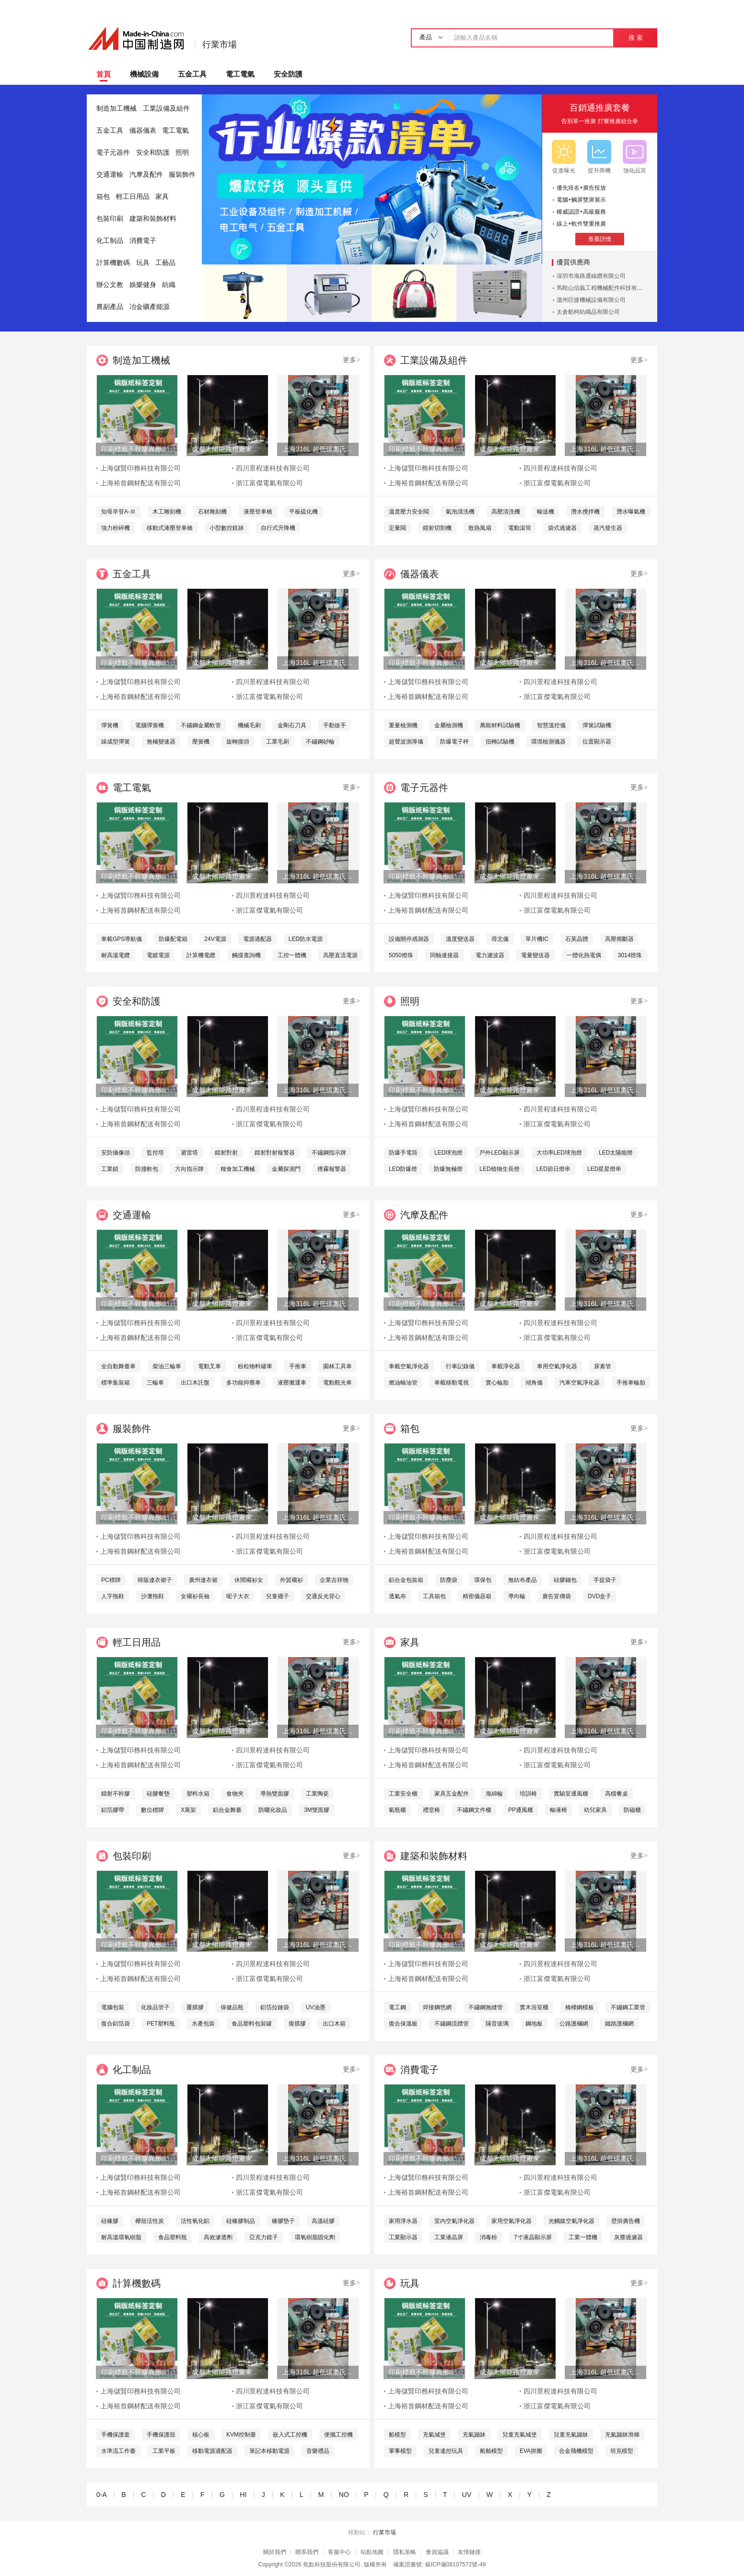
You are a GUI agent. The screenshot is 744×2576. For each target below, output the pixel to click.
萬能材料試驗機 (500, 725)
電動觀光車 (337, 1382)
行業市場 (219, 44)
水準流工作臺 (118, 2451)
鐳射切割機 (437, 528)
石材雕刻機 (212, 511)
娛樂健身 (142, 284)
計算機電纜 (200, 955)
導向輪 (516, 1596)
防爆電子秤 (454, 741)
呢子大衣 (237, 1596)
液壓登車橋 (258, 511)
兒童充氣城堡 (519, 2434)
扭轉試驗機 (500, 741)
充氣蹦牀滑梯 (622, 2434)
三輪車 (155, 1382)
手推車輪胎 (630, 1382)
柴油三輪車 (166, 1366)
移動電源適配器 (212, 2451)
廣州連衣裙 (203, 1580)
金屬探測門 (286, 1169)
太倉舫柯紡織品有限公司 (588, 312)
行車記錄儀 (460, 1366)
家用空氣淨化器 (511, 2221)
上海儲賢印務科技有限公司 (140, 468)
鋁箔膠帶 (112, 1810)
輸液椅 (558, 1810)
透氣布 (397, 1596)
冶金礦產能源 (149, 306)
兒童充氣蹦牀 (571, 2434)
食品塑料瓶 (172, 2237)
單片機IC (536, 939)
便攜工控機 (338, 2434)
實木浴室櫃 (534, 2007)
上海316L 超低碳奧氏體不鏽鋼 (317, 449)
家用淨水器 (403, 2221)
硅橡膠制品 (240, 2221)
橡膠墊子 (283, 2221)
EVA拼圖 (531, 2451)
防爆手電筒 (403, 1152)
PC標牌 (111, 1580)
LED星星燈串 (604, 1169)
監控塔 (155, 1152)
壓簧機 (200, 741)
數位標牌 (152, 1810)
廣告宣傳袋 (556, 1596)
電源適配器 (257, 939)
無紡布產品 (522, 1580)
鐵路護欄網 (619, 2023)
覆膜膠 (195, 2007)
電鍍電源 (158, 955)
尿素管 (602, 1366)
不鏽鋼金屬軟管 (201, 725)
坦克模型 (621, 2451)
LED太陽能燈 (616, 1152)
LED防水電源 (306, 939)
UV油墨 (316, 2007)
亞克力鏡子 (263, 2237)
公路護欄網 (573, 2023)
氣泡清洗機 (460, 511)
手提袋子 (604, 1580)
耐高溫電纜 (115, 955)
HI (243, 2494)
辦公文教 (109, 284)
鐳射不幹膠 (115, 1793)
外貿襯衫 (291, 1580)
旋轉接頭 (237, 741)
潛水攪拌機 (585, 511)
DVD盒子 (599, 1596)
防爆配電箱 (173, 939)
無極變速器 (161, 741)
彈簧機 (109, 725)
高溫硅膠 (323, 2221)
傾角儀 (534, 1382)
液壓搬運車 (292, 1382)
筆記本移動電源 (269, 2451)
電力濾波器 (490, 955)
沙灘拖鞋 (152, 1596)
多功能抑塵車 (243, 1382)
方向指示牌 (189, 1169)
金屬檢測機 (448, 725)
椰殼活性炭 (149, 2221)
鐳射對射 (226, 1152)
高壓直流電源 (340, 955)
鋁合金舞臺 (227, 1810)
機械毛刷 (249, 725)
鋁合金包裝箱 (406, 1580)
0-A (101, 2494)
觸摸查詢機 (246, 955)
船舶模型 (491, 2451)
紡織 (168, 284)
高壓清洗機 (505, 511)
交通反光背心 (323, 1596)
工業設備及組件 (166, 108)
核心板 (200, 2434)
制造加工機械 (116, 108)
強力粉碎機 (115, 528)
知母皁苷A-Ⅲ (118, 511)
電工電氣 (240, 74)
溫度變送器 (460, 939)
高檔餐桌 (616, 1793)
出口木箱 (334, 2023)
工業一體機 (583, 2237)
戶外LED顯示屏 (499, 1152)
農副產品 (109, 306)
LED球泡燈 (448, 1152)
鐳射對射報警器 (275, 1152)
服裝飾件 (182, 174)
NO (344, 2494)
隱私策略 (404, 2552)
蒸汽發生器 (607, 528)
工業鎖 (109, 1169)
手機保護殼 (161, 2434)
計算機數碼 (113, 262)
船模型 (397, 2434)
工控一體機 (292, 955)
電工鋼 (397, 2007)
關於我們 (274, 2552)
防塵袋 (448, 1580)
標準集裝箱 (115, 1382)
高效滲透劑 (218, 2237)
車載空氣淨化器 (409, 1366)
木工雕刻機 (166, 511)
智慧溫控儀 (551, 725)
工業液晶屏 (448, 2237)
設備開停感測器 (409, 939)
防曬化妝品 (272, 1810)
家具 (162, 196)
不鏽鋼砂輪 (320, 741)
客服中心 (339, 2552)
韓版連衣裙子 (155, 1580)
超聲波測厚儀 (406, 741)
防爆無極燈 (448, 1169)
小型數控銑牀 (226, 528)
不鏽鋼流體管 (451, 2023)
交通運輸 (109, 174)
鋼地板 (534, 2023)
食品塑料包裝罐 (252, 2023)
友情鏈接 (469, 2552)
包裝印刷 (109, 218)
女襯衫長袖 (195, 1596)
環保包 (482, 1580)
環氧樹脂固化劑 (315, 2237)
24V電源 (215, 939)
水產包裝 (203, 2023)
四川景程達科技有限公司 (273, 468)
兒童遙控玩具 (446, 2451)
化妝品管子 (155, 2007)
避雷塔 (189, 1152)
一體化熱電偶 (584, 955)
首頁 (103, 74)
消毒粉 (488, 2237)
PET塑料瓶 (161, 2023)
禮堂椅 (431, 1810)
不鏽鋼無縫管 (485, 2007)
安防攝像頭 (115, 1152)
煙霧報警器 (331, 1169)
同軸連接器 (444, 955)
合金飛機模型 (576, 2451)
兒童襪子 (277, 1596)
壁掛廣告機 (625, 2221)
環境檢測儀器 (548, 741)
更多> (351, 360)
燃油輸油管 (403, 1382)
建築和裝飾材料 (152, 218)
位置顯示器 (596, 741)
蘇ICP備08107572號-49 (455, 2564)
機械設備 (144, 74)
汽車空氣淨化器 (579, 1382)
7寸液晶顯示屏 (533, 2237)
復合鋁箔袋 (115, 2023)
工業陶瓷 (317, 1793)
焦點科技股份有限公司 (331, 2564)
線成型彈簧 (115, 741)
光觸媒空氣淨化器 (571, 2221)
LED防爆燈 (403, 1169)
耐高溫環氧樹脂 (121, 2237)
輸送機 (545, 511)
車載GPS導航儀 (121, 939)
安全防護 (288, 74)
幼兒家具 (595, 1810)
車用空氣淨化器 (557, 1366)
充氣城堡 (434, 2434)
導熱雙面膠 (274, 1793)
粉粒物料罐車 (255, 1366)
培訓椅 (528, 1793)
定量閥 (397, 528)
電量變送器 (535, 955)
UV (466, 2494)
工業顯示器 (403, 2237)
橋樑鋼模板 (579, 2007)
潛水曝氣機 (630, 511)
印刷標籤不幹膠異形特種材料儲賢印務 (136, 449)
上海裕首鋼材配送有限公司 (140, 483)
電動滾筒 (519, 528)
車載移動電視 (451, 1382)
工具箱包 (434, 1596)
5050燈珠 (401, 955)
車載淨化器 (505, 1366)
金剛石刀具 (292, 725)
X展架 (188, 1810)
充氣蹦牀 (474, 2434)
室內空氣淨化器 (454, 2221)
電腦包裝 (112, 2007)
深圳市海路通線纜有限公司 (591, 276)
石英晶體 (576, 939)
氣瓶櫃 (397, 1810)
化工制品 (109, 240)
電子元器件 (113, 152)
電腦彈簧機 (149, 725)
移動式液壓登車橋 (170, 528)
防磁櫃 (632, 1810)
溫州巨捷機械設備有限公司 (591, 300)
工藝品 (165, 262)
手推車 (297, 1366)
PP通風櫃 (520, 1810)
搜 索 (635, 37)
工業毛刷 (277, 741)
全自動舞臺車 (118, 1366)
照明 (182, 152)
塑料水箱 (197, 1793)
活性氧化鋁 (195, 2221)
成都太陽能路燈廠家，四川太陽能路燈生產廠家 (227, 449)
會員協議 (437, 2552)
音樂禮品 (317, 2451)
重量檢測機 (403, 725)
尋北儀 (500, 939)
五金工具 (192, 74)
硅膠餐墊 (158, 1793)
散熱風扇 (479, 528)
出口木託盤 (195, 1382)
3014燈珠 (630, 955)
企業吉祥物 (334, 1580)
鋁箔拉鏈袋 (274, 2007)
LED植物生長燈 (499, 1169)
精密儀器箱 (477, 1596)
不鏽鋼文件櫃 (474, 1810)
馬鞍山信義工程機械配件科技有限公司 (605, 288)
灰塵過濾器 (628, 2237)
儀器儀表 (142, 130)
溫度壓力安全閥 (409, 511)
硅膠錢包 (565, 1580)
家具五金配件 (451, 1793)
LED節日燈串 (553, 1169)
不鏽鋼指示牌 (329, 1152)
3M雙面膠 (316, 1810)
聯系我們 (306, 2552)
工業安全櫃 (403, 1793)
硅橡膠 (109, 2221)
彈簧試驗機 (596, 725)
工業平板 (163, 2451)
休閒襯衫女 (248, 1580)
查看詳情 (599, 239)
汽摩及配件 (146, 174)
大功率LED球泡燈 (559, 1152)
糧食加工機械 (238, 1169)
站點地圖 (372, 2552)
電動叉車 (209, 1366)
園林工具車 (337, 1366)
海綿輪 (494, 1793)
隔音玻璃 (497, 2023)
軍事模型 (400, 2451)
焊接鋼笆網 (437, 2007)
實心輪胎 (497, 1382)
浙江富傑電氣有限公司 (269, 483)
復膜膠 (297, 2023)
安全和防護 (153, 152)
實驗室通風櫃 (571, 1793)
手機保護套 (115, 2434)
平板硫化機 (303, 511)
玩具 (143, 262)
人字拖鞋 (112, 1596)
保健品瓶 (232, 2007)
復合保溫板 (403, 2023)
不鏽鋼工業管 (628, 2007)
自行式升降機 (278, 528)
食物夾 (235, 1793)
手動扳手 (334, 725)
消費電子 (142, 240)
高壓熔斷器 (619, 939)
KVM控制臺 (241, 2434)
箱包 (103, 196)
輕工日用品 (133, 196)
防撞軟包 (146, 1169)
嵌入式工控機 (290, 2434)
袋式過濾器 (562, 528)
